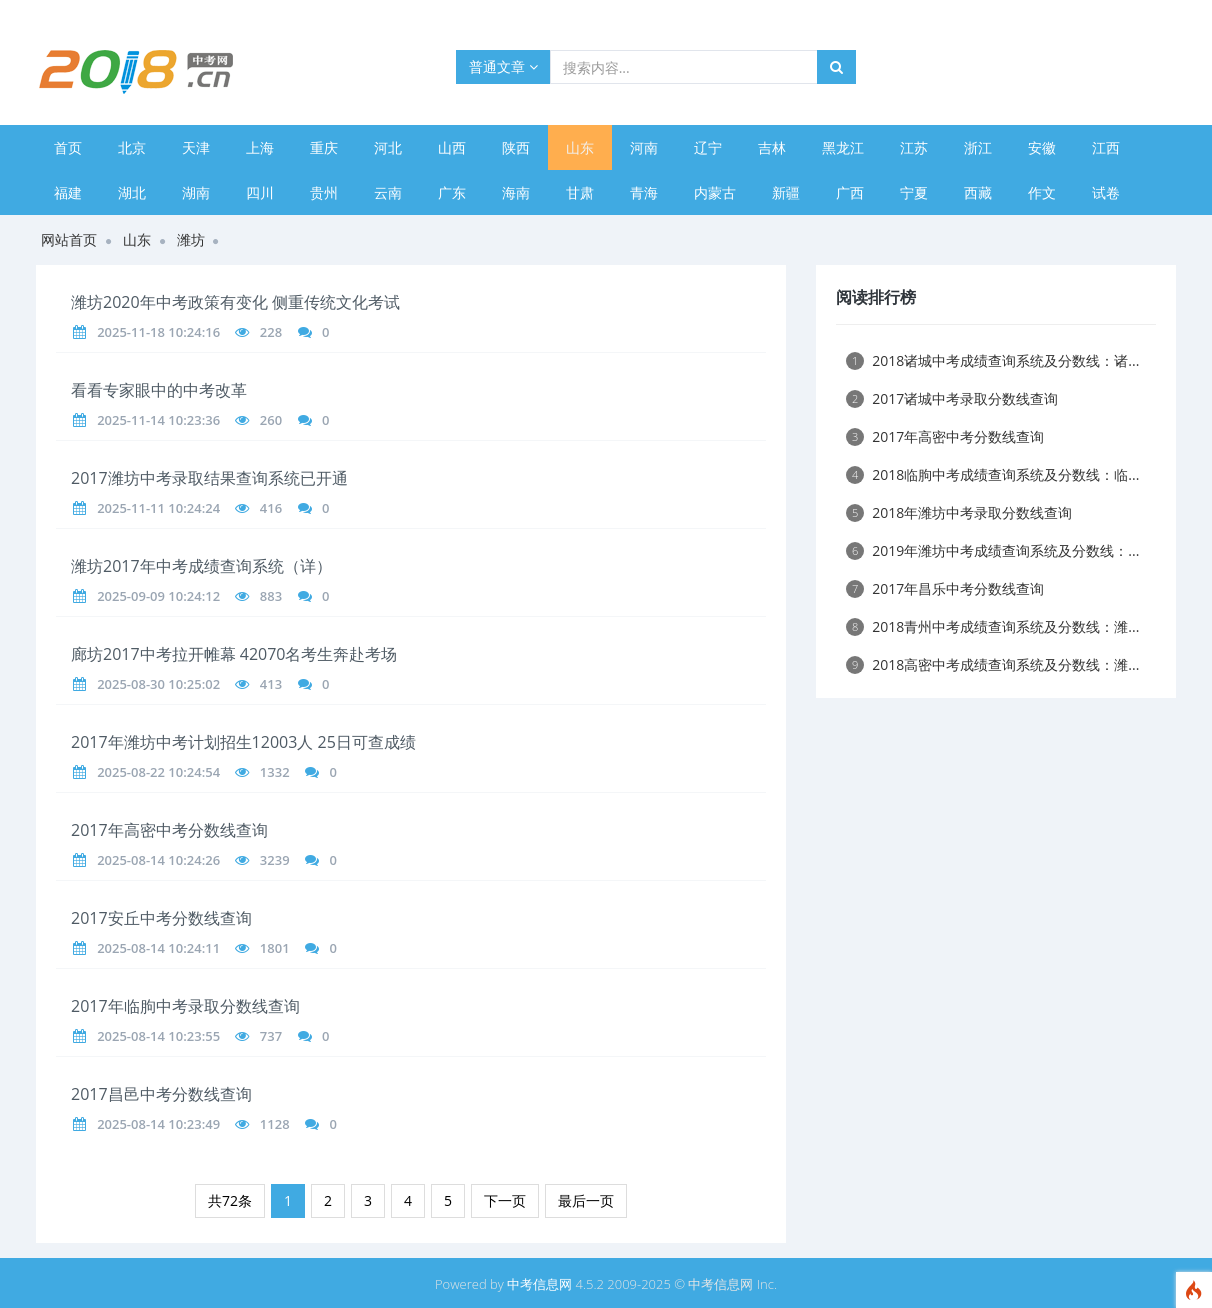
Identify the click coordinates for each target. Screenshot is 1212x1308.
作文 (1042, 192)
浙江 (978, 147)
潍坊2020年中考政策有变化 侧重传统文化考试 (235, 302)
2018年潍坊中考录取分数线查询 (959, 512)
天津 (196, 147)
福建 (68, 192)
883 (271, 596)
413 (271, 684)
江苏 (914, 147)
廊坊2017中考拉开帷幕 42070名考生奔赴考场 (234, 654)
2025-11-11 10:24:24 (158, 508)
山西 (452, 147)
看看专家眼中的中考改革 (159, 390)
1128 (275, 1124)
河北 (388, 147)
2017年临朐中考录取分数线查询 (185, 1006)
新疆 (786, 192)
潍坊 (191, 239)
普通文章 (503, 66)
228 (271, 332)
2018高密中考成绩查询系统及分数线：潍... (992, 664)
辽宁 (708, 147)
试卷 (1106, 192)
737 (271, 1036)
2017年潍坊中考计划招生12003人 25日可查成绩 (243, 742)
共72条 (230, 1200)
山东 (580, 147)
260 (271, 420)
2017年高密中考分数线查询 (169, 830)
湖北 (132, 192)
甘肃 (580, 192)
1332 (275, 772)
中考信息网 (539, 1284)
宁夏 (914, 192)
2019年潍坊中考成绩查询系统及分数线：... (992, 550)
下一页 (505, 1200)
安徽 (1042, 147)
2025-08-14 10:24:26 (158, 860)
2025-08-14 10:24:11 (158, 948)
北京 (132, 147)
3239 (275, 860)
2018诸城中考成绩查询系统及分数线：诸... (992, 360)
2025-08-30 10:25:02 (158, 684)
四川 (260, 192)
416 (271, 508)
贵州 (324, 192)
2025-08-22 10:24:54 (158, 772)
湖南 (196, 192)
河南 (644, 147)
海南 (516, 192)
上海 (260, 147)
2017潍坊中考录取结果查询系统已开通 (209, 478)
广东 (452, 192)
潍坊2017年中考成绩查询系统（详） (201, 566)
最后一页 (586, 1200)
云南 (388, 192)
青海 (644, 192)
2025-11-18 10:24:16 (158, 332)
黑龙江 (843, 147)
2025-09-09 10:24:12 (158, 596)
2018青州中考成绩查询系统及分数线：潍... (992, 626)
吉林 (772, 147)
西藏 (978, 192)
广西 (850, 192)
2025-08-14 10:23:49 (158, 1124)
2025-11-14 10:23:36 (158, 420)
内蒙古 (715, 192)
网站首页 (69, 239)
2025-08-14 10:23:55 (158, 1036)
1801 (275, 948)
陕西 (516, 147)
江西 (1106, 147)
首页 (68, 147)
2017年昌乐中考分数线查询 (945, 588)
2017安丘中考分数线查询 (161, 918)
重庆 (324, 147)
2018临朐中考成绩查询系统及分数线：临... (992, 474)
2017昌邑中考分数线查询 (161, 1094)
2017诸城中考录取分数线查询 (952, 398)
